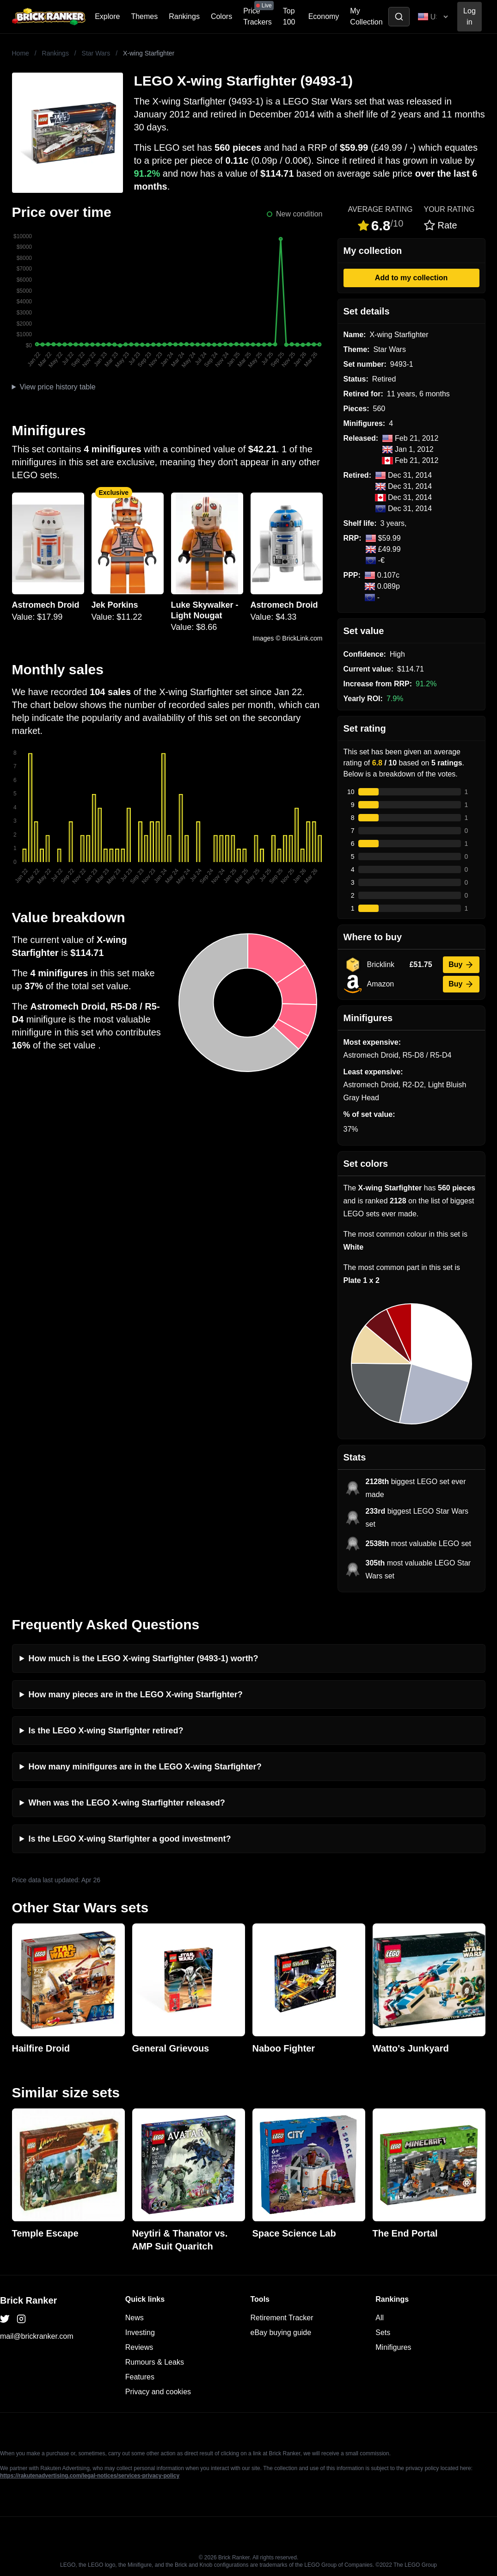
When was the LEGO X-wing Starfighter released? (127, 1802)
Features (139, 2377)
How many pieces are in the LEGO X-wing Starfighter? (136, 1694)
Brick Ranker (28, 2300)
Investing (140, 2332)
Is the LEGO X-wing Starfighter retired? (106, 1730)
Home (20, 53)
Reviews (139, 2347)
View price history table (57, 387)
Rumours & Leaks (154, 2362)
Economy (323, 16)
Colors (221, 16)
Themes (144, 16)
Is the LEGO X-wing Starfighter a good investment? (130, 1838)
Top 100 (289, 16)
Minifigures (393, 2347)
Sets (382, 2332)
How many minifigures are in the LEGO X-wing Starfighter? (145, 1766)
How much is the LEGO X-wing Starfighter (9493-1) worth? (143, 1658)
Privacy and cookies (158, 2392)
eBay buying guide (281, 2332)
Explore (107, 16)
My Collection (366, 16)
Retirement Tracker (282, 2318)
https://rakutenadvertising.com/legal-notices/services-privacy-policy (89, 2475)
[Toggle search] (399, 16)
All (379, 2318)
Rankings (184, 16)
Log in (469, 16)
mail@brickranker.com (37, 2336)
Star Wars (96, 53)
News (134, 2318)
